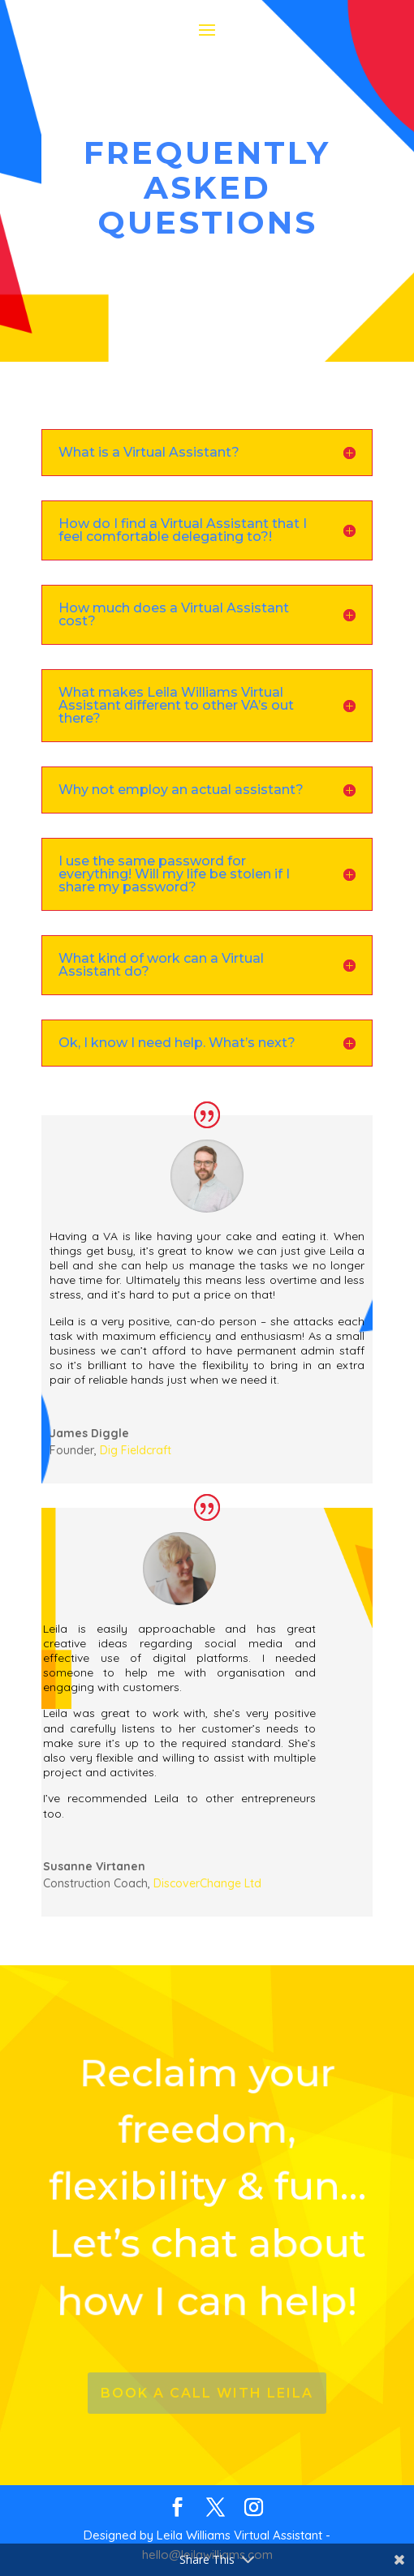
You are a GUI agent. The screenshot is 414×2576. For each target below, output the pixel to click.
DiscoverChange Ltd (207, 1883)
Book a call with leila (207, 2393)
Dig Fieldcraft (135, 1450)
